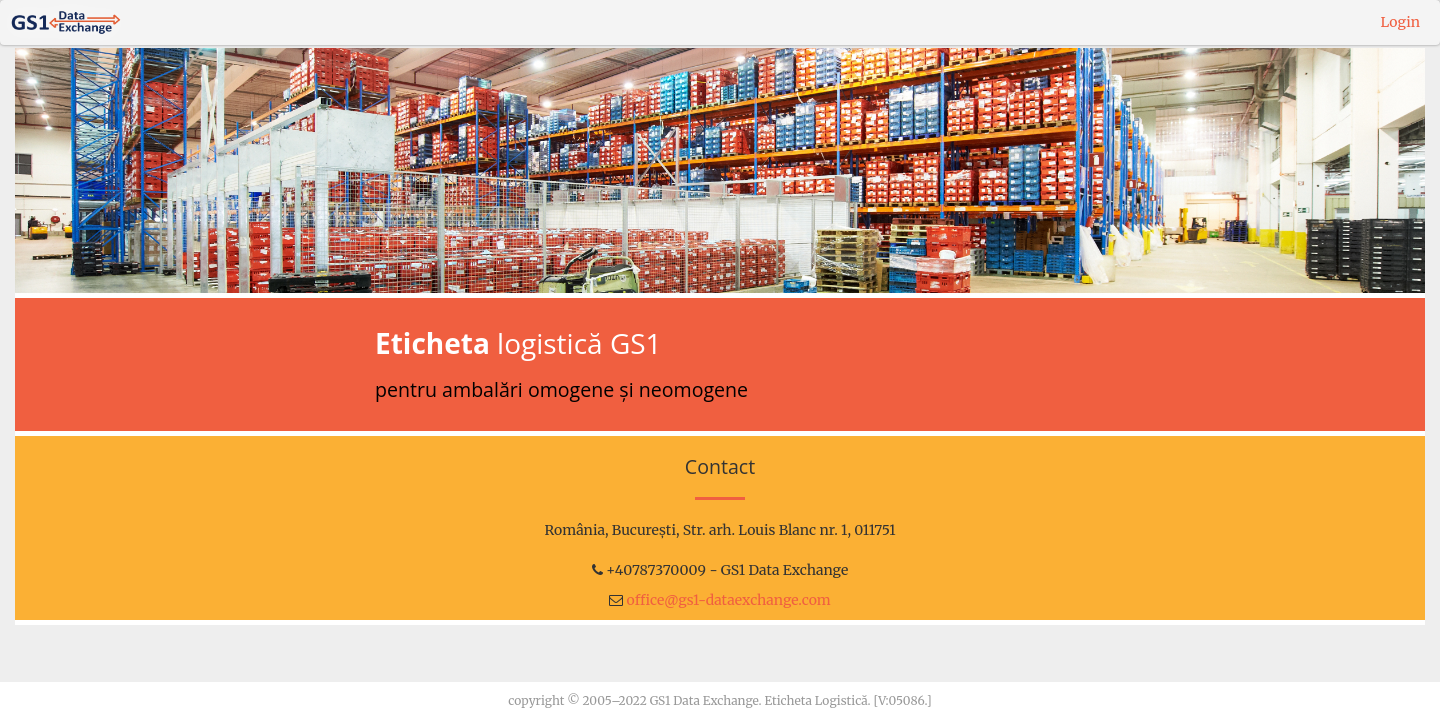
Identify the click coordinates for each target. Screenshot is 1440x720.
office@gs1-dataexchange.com (729, 600)
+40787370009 (656, 570)
